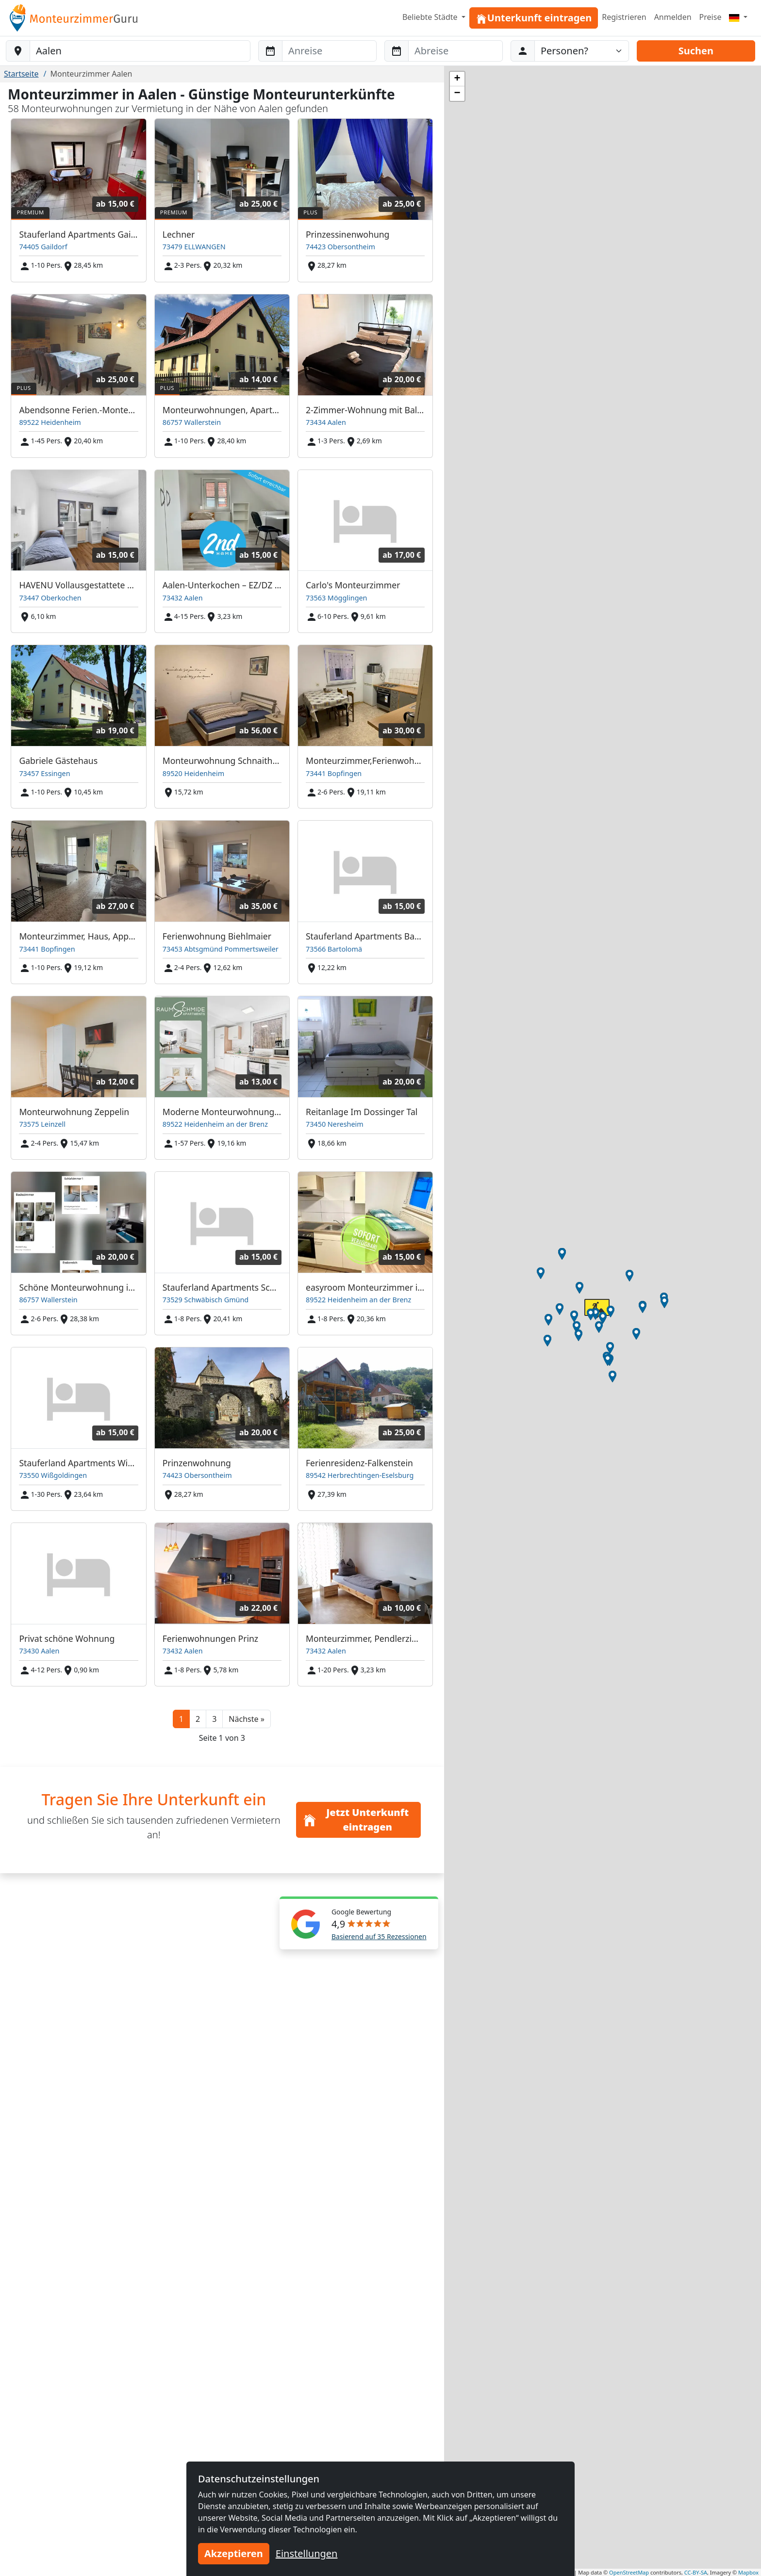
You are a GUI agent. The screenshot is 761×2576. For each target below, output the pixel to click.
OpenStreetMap (629, 2572)
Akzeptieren (233, 2553)
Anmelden (673, 17)
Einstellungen (307, 2553)
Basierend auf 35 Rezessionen (379, 1936)
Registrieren (624, 17)
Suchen (695, 50)
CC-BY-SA (695, 2572)
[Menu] (738, 17)
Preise (710, 17)
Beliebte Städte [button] (431, 17)
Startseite (21, 73)
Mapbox (748, 2572)
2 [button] (198, 1719)
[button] (246, 1719)
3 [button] (214, 1719)
